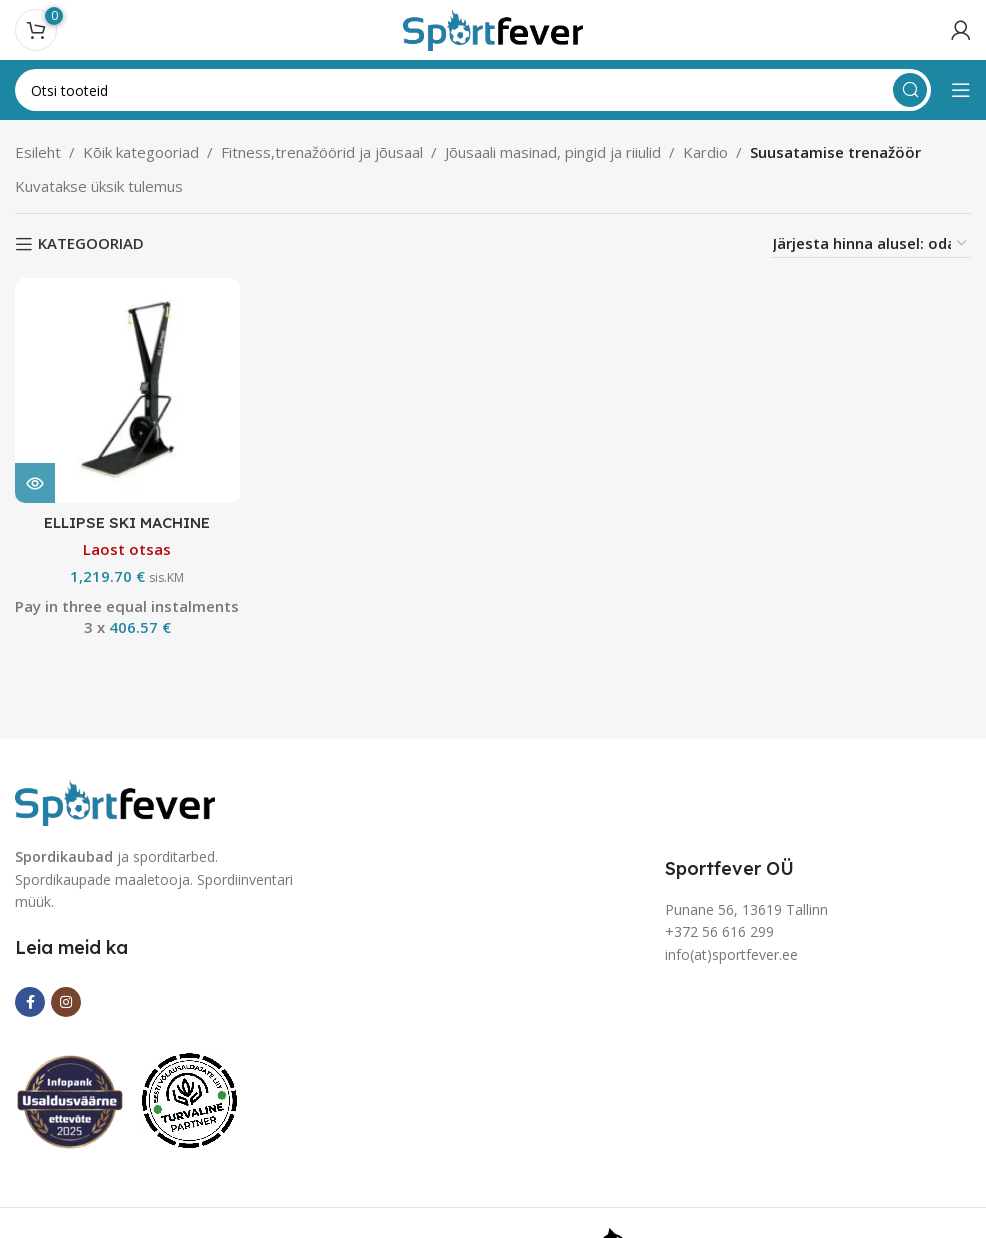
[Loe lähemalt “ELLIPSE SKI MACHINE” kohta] (35, 482)
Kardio (705, 152)
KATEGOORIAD (91, 244)
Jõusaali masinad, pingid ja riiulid (553, 152)
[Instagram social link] (66, 1002)
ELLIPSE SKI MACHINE (127, 521)
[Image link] (115, 801)
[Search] (473, 90)
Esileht (38, 152)
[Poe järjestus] (871, 243)
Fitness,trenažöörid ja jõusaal (322, 152)
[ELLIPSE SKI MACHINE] (127, 390)
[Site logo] (493, 28)
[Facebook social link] (30, 1002)
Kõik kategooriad (141, 152)
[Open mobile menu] (961, 90)
